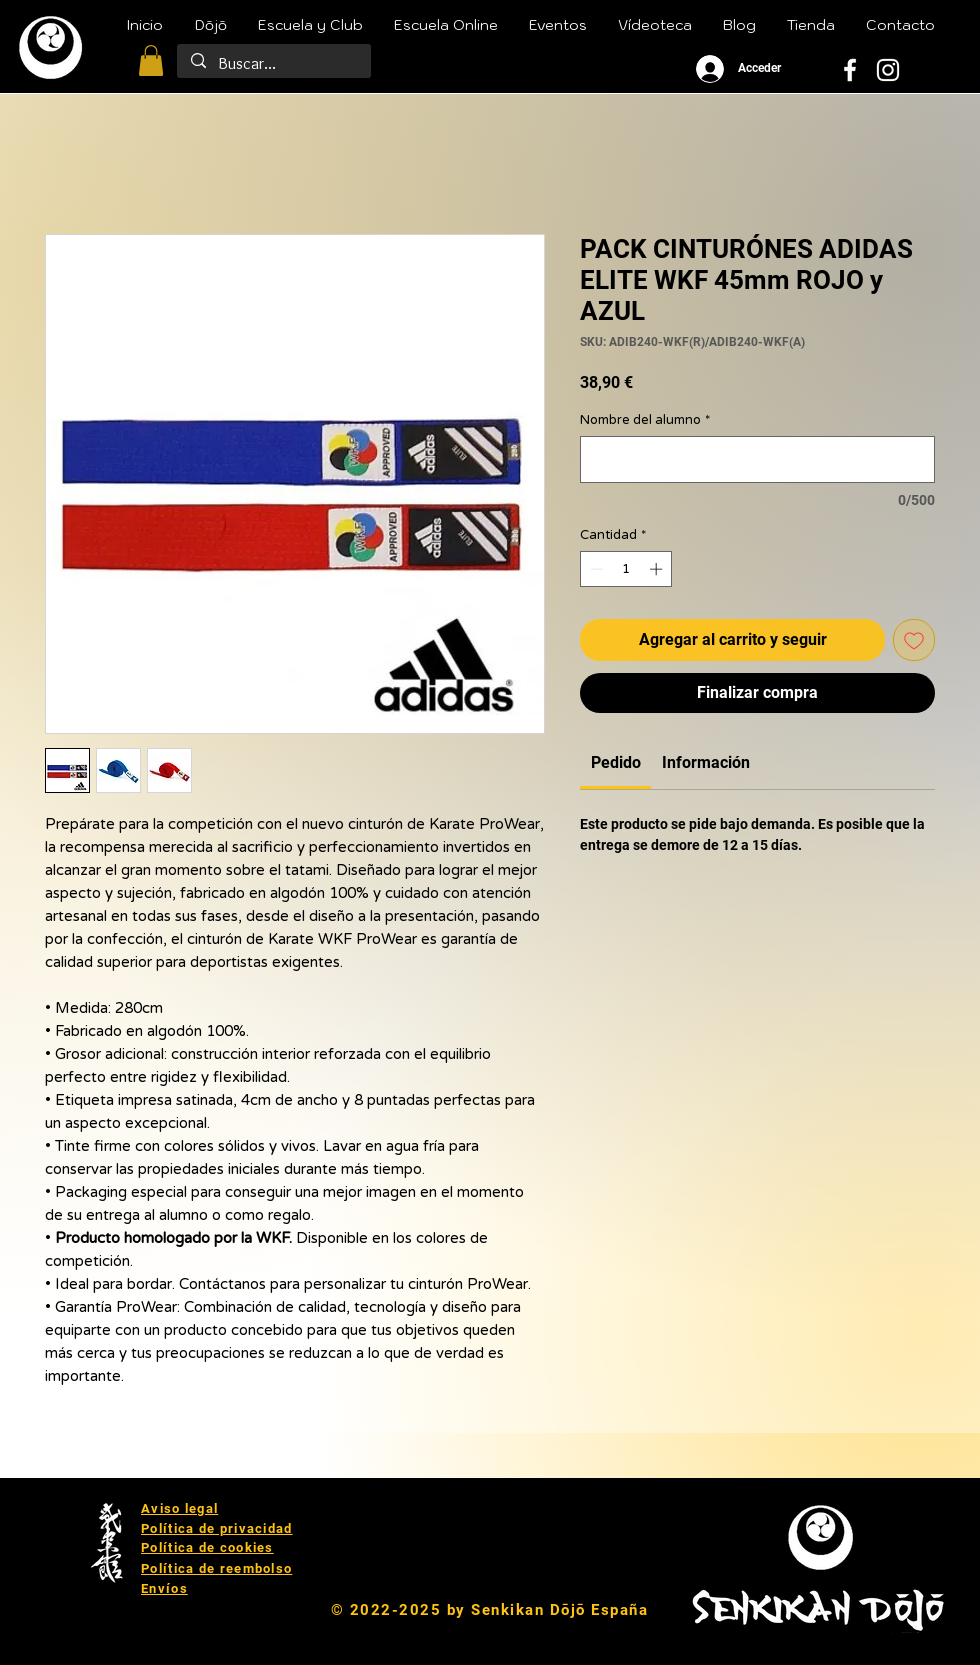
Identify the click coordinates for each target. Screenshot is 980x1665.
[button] (151, 60)
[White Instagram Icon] (888, 70)
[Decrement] (595, 569)
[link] (616, 762)
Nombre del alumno (645, 420)
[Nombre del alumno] (757, 459)
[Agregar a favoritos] (914, 640)
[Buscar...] (273, 64)
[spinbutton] (626, 569)
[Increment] (658, 569)
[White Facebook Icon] (850, 70)
